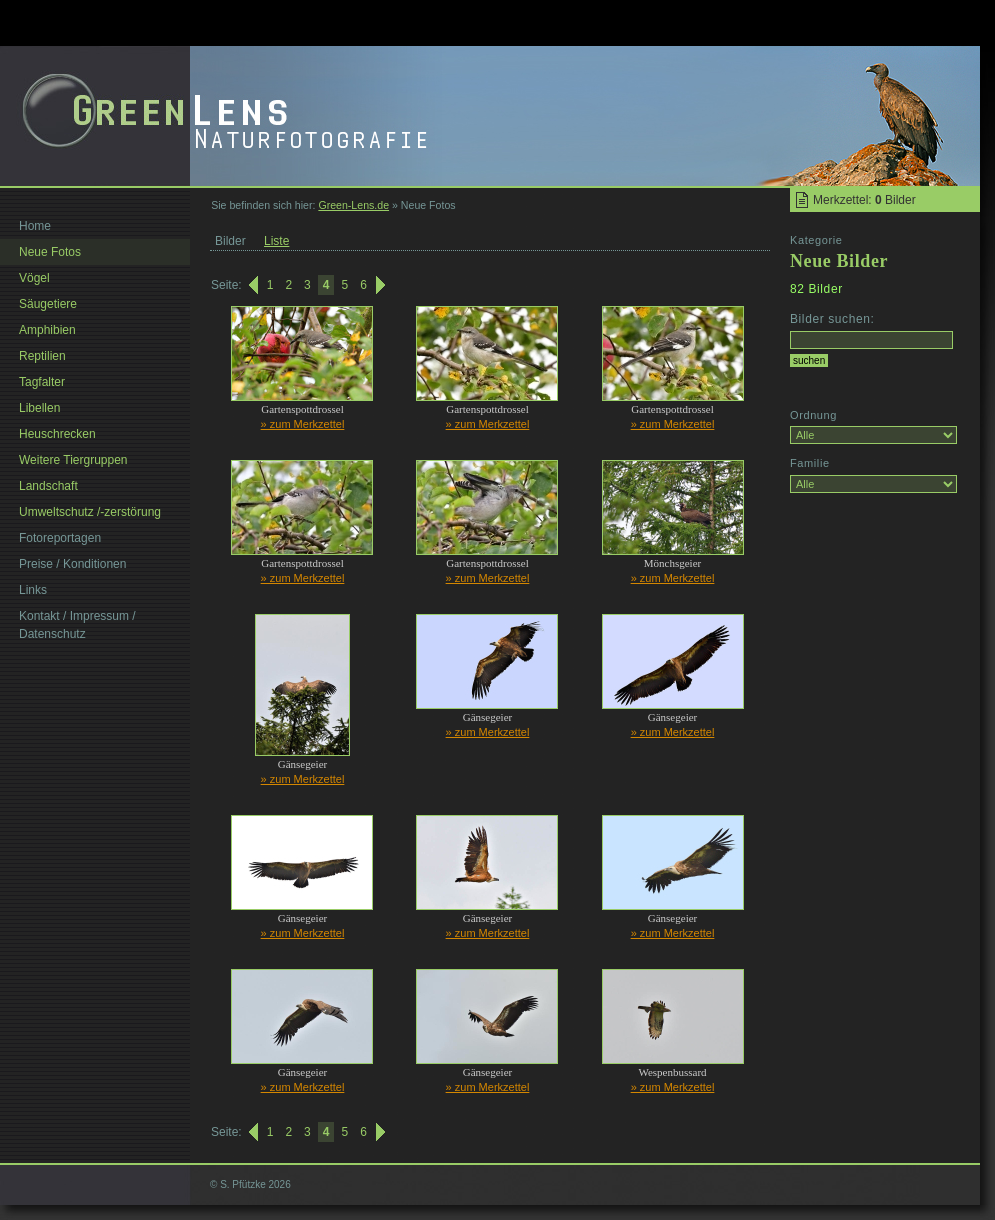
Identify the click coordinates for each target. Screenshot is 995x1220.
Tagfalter (42, 382)
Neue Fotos (50, 252)
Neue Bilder (839, 261)
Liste (276, 241)
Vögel (34, 278)
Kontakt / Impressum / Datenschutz (77, 625)
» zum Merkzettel (303, 424)
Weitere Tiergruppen (73, 460)
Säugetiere (48, 304)
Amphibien (47, 330)
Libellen (39, 408)
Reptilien (42, 356)
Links (33, 590)
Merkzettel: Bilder (864, 200)
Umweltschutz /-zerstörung (90, 512)
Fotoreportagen (60, 538)
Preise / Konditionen (72, 564)
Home (35, 226)
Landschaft (48, 486)
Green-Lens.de (353, 205)
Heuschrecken (57, 434)
